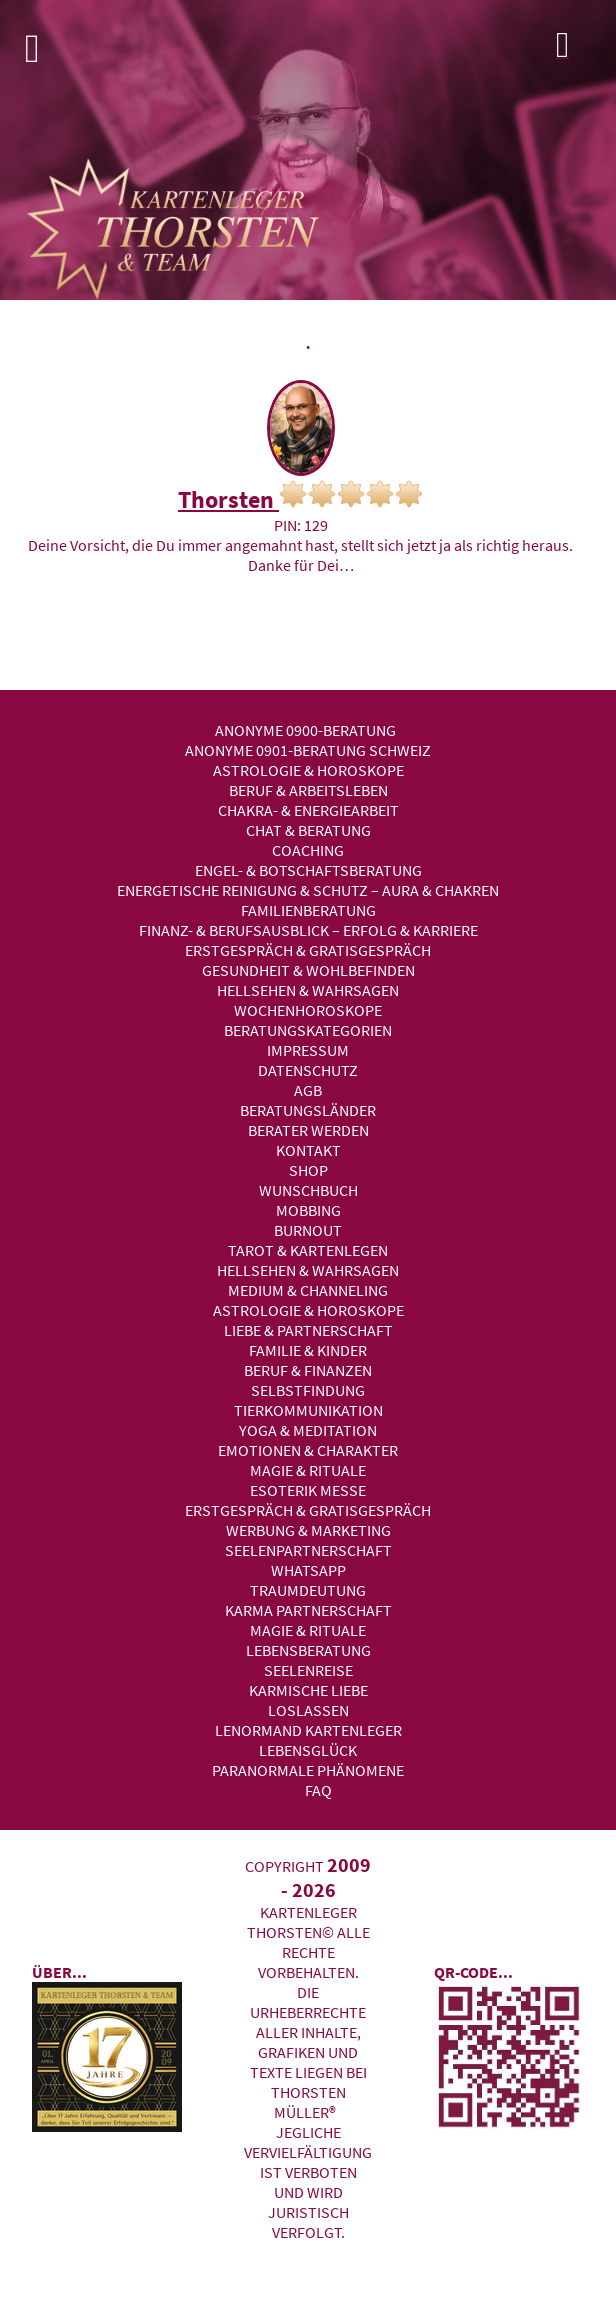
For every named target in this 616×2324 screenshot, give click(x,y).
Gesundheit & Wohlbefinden (308, 970)
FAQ (318, 1790)
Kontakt (308, 1150)
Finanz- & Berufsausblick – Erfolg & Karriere (308, 930)
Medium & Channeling (308, 1290)
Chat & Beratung (308, 830)
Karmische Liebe (308, 1690)
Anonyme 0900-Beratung (305, 730)
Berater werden (308, 1130)
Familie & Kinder (308, 1350)
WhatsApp (308, 1570)
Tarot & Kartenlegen (308, 1250)
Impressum (308, 1050)
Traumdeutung (308, 1590)
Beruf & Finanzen (308, 1370)
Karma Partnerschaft (308, 1610)
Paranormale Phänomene (308, 1770)
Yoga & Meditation (308, 1430)
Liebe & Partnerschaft (308, 1330)
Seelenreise (308, 1670)
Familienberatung (308, 910)
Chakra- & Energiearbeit (308, 810)
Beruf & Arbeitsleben (308, 790)
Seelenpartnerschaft (308, 1550)
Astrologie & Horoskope (308, 770)
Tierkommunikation (308, 1410)
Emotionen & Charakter (308, 1450)
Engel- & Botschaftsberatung (308, 870)
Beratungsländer (308, 1110)
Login (581, 50)
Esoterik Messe (308, 1490)
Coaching (308, 850)
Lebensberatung (308, 1650)
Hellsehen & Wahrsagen (308, 990)
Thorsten (300, 497)
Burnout (308, 1230)
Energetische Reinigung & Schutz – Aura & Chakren (308, 890)
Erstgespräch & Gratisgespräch (308, 950)
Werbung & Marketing (308, 1530)
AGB (308, 1090)
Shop (308, 1170)
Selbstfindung (308, 1390)
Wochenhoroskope (308, 1010)
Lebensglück (308, 1750)
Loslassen (308, 1710)
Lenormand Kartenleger (308, 1730)
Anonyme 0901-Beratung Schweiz (308, 750)
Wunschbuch (308, 1190)
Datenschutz (308, 1070)
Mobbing (308, 1210)
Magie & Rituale (308, 1470)
